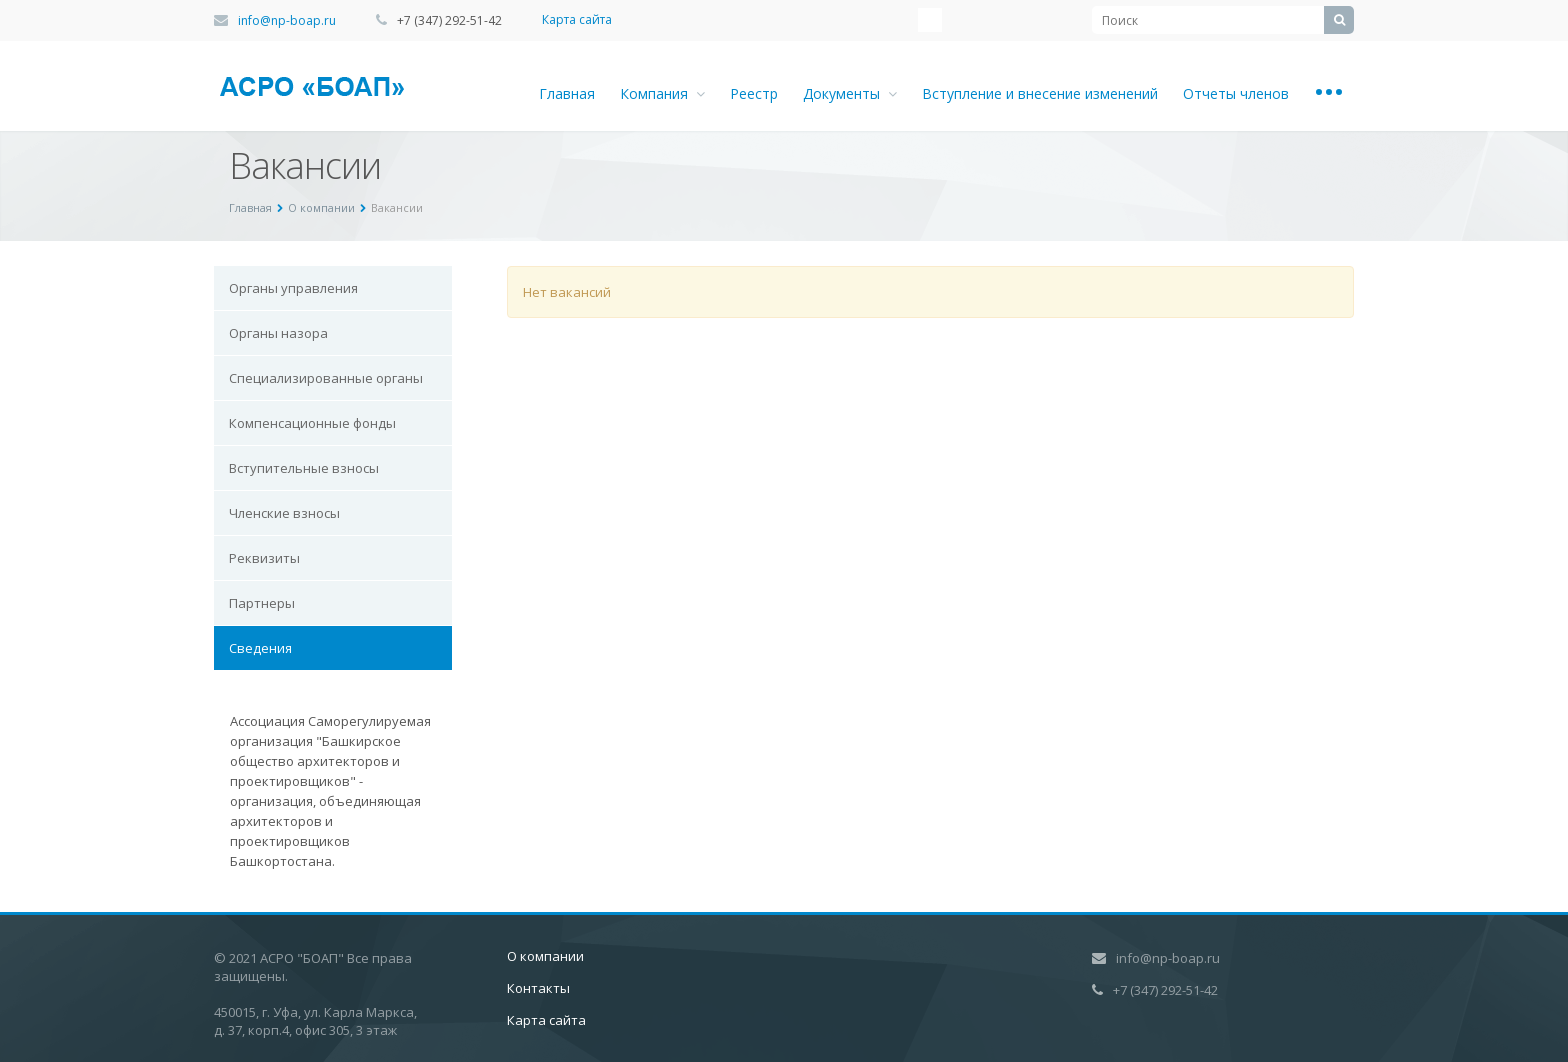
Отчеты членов (1236, 93)
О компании (545, 956)
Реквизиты (264, 558)
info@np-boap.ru (287, 20)
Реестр (754, 93)
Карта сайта (577, 19)
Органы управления (293, 288)
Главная (567, 93)
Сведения (260, 648)
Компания (662, 93)
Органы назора (278, 333)
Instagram (930, 20)
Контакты (538, 988)
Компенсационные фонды (312, 423)
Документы (850, 93)
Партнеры (262, 603)
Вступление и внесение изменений (1040, 93)
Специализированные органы (326, 378)
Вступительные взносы (304, 468)
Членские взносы (284, 513)
